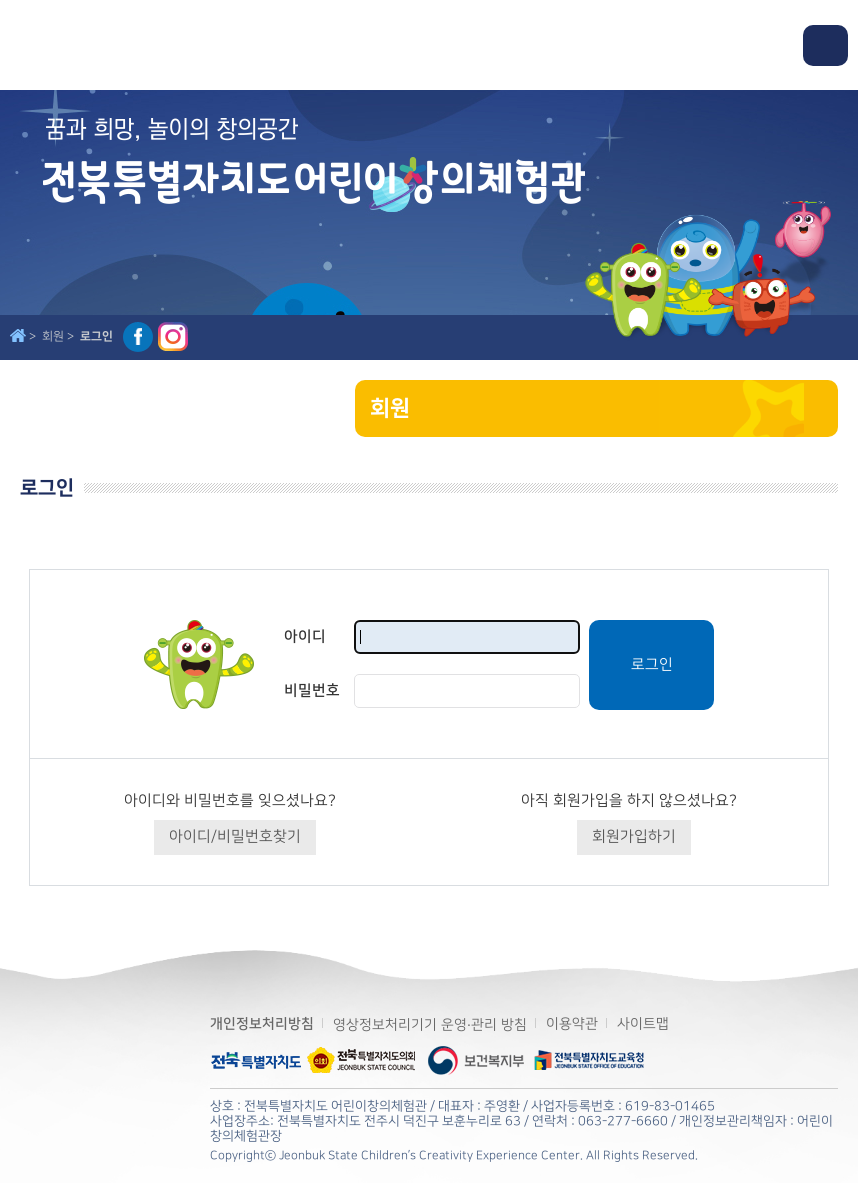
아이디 (305, 636)
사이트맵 (643, 1023)
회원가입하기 (634, 837)
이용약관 (572, 1023)
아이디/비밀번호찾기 (235, 837)
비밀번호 (312, 690)
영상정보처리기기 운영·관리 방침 (430, 1024)
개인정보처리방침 (262, 1024)
